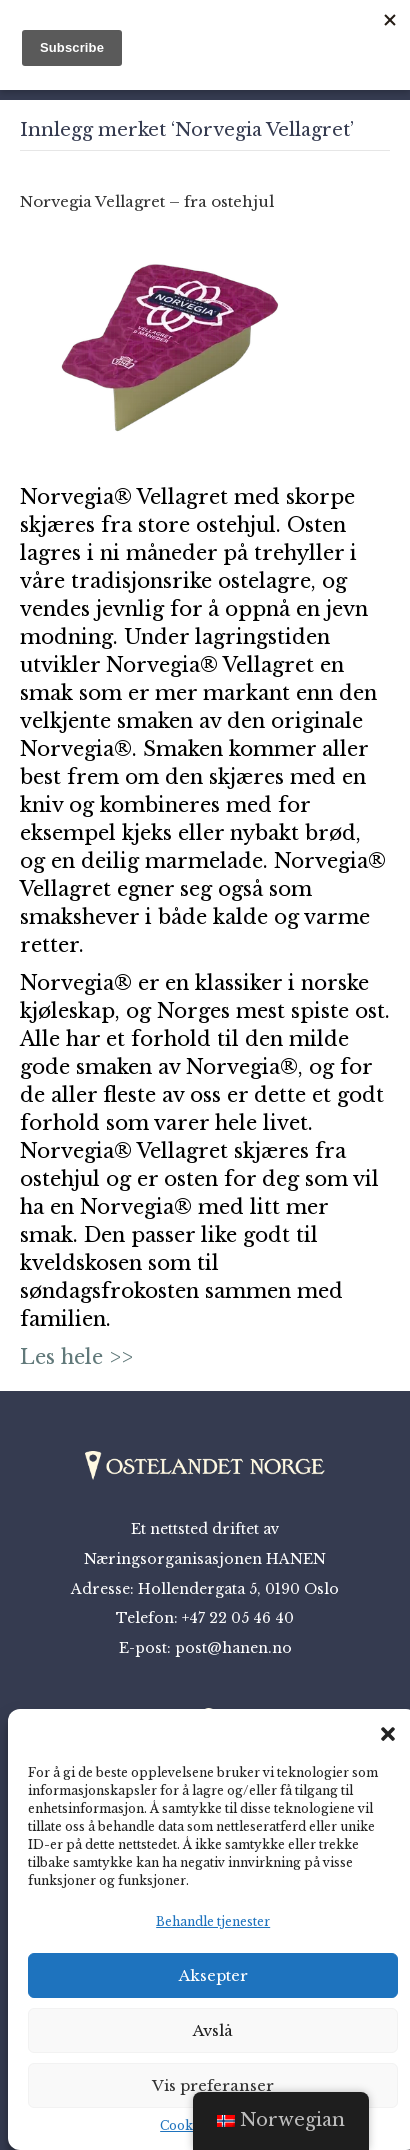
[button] (388, 1734)
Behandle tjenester (213, 1921)
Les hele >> (76, 1357)
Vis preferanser (213, 2085)
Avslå (213, 2030)
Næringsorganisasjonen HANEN (205, 1559)
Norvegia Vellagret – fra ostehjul (147, 201)
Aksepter (213, 1975)
